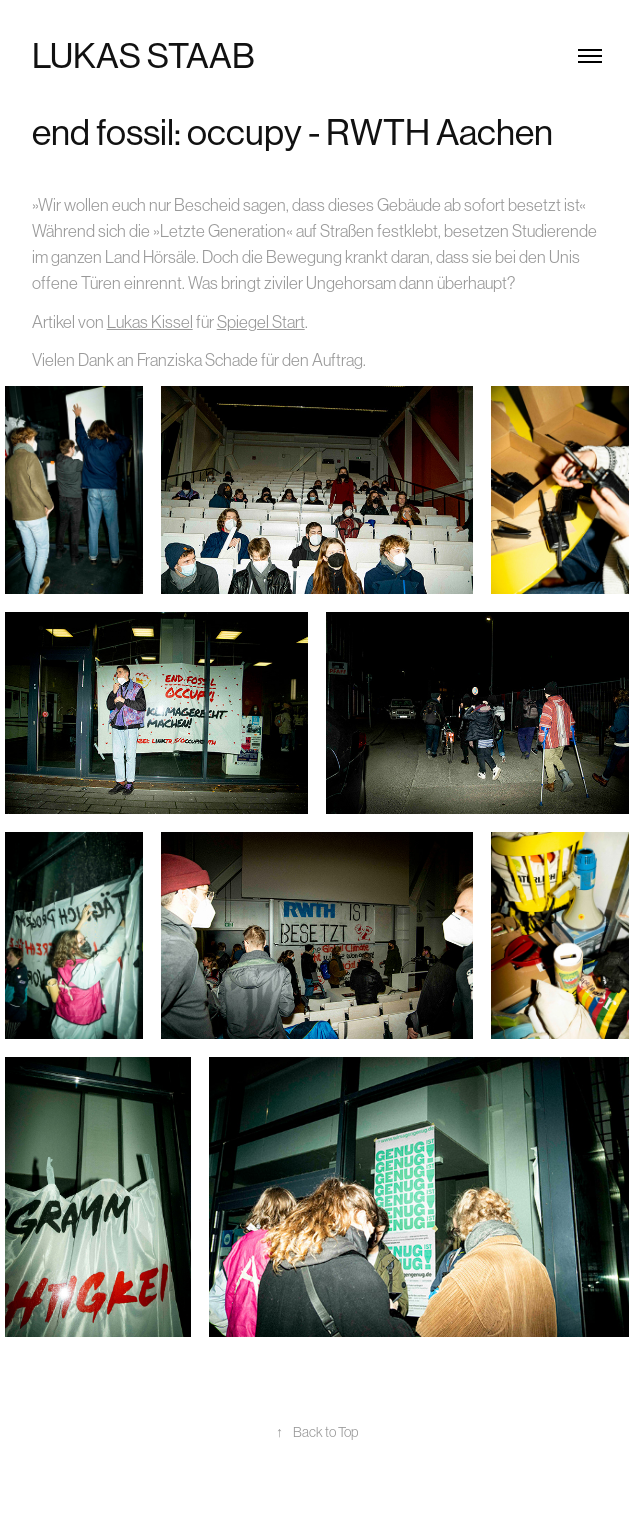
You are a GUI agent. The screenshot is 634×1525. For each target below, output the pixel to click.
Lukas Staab (143, 56)
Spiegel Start (261, 322)
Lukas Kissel (150, 322)
